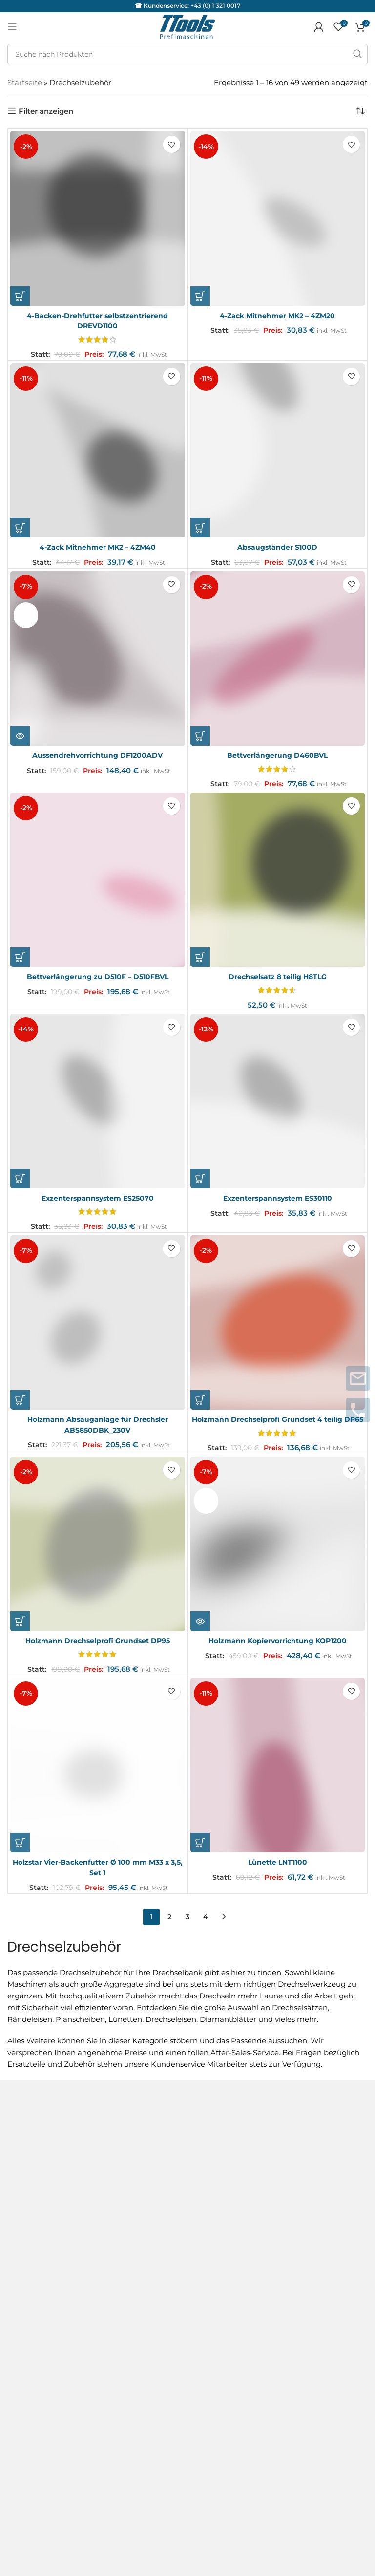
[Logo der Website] (187, 26)
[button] (20, 296)
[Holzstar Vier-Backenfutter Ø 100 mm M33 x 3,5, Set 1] (97, 1773)
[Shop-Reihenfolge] (360, 111)
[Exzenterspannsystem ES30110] (277, 1099)
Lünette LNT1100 (277, 1870)
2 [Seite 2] (169, 1924)
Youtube (22, 2399)
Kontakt (22, 2150)
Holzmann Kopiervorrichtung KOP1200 (277, 1649)
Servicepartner (34, 2304)
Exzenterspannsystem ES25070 (97, 1197)
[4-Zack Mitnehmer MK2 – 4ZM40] (97, 450)
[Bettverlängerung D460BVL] (277, 657)
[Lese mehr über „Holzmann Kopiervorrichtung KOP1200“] (200, 1630)
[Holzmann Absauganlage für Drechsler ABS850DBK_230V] (97, 1321)
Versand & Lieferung (44, 2203)
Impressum (28, 2168)
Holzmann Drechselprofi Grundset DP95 (97, 1649)
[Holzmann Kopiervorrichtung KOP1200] (277, 1552)
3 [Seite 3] (187, 1924)
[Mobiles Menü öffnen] (12, 27)
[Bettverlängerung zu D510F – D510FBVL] (97, 879)
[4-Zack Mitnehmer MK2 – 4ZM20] (277, 218)
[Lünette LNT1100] (277, 1773)
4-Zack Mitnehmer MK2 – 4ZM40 (97, 546)
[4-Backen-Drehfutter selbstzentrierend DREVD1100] (97, 218)
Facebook (25, 2382)
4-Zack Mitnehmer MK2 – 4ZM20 (277, 315)
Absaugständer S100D (277, 546)
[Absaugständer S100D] (277, 450)
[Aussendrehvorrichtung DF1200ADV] (97, 657)
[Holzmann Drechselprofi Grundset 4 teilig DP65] (277, 1321)
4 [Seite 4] (205, 1924)
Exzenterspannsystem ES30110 (277, 1197)
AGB (15, 2133)
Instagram (26, 2364)
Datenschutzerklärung (48, 2185)
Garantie (23, 2284)
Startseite (24, 82)
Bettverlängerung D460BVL (277, 754)
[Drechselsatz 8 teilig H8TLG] (277, 879)
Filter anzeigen (46, 111)
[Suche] (187, 54)
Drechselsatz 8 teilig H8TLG (277, 975)
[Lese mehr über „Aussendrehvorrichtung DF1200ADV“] (20, 735)
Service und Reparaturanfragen (64, 2264)
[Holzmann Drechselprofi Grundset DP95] (97, 1552)
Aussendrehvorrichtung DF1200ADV (97, 754)
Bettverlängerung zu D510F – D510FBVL (97, 975)
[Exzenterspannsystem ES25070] (97, 1099)
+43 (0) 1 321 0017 (215, 5)
